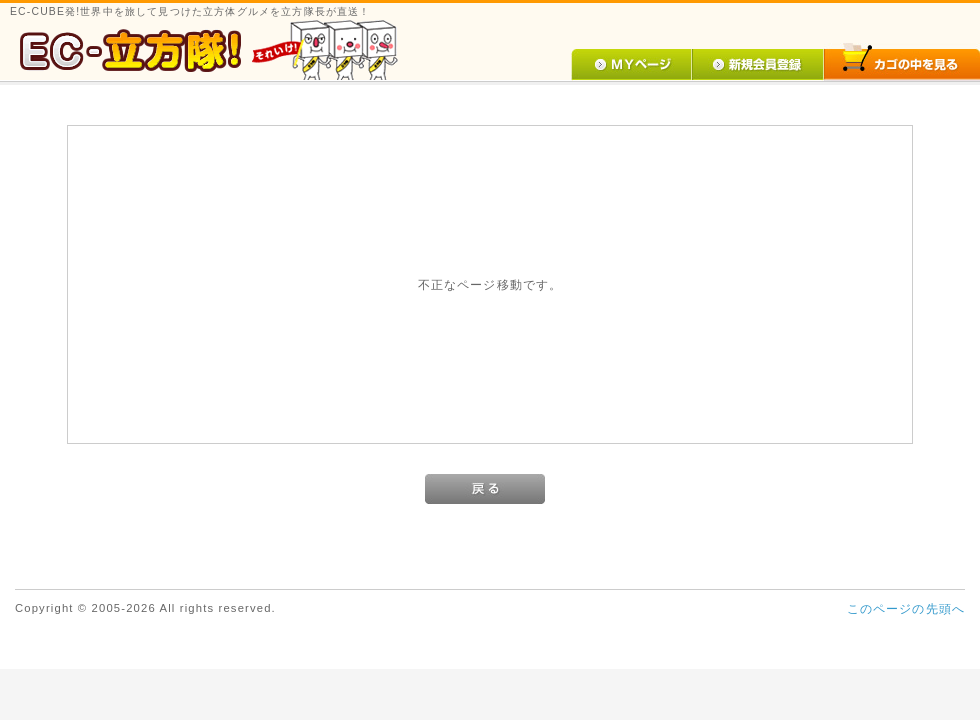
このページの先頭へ (906, 608)
